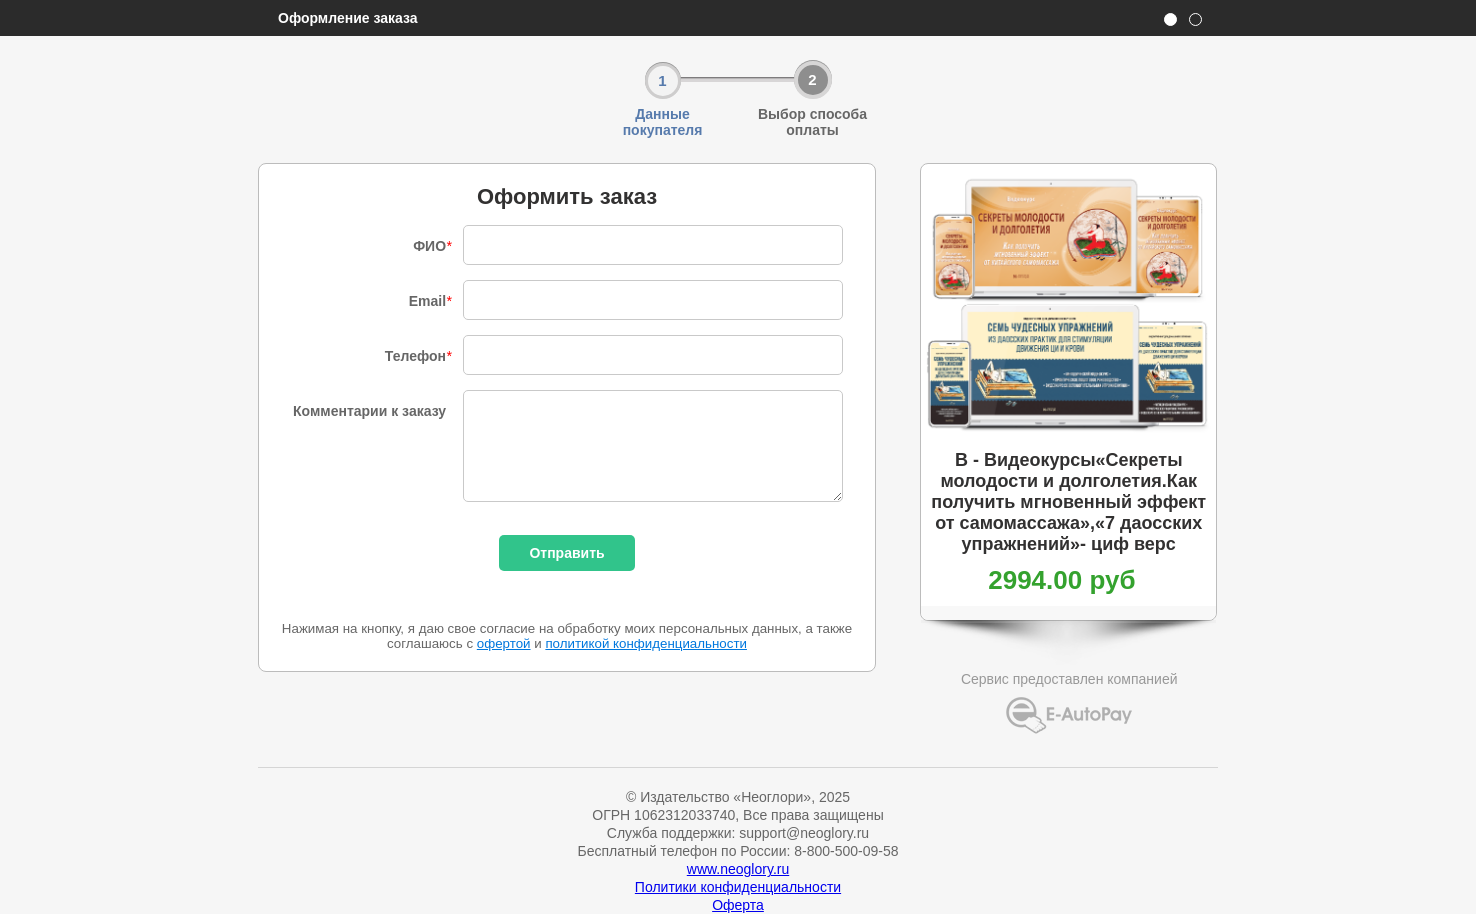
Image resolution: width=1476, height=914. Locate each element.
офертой (504, 643)
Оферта (738, 905)
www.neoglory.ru (738, 869)
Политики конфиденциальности (738, 887)
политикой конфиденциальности (646, 643)
